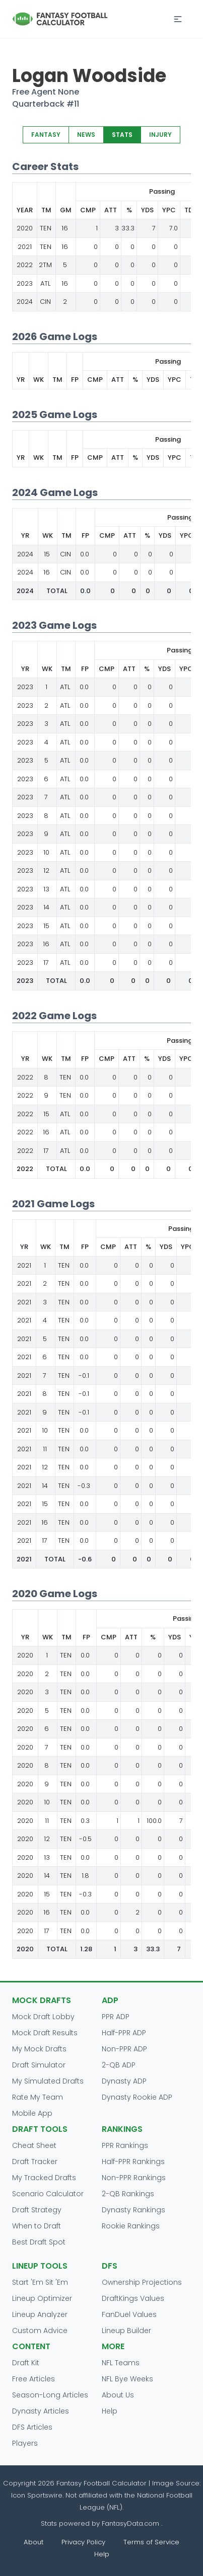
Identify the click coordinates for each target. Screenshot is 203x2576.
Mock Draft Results (45, 2033)
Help (109, 2411)
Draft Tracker (34, 2161)
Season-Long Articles (50, 2395)
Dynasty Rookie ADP (137, 2097)
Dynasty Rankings (133, 2210)
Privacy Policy (83, 2542)
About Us (118, 2395)
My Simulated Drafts (48, 2081)
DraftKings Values (133, 2298)
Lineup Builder (126, 2330)
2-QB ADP (119, 2065)
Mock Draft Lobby (43, 2017)
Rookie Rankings (131, 2226)
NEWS (86, 134)
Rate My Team (37, 2097)
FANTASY (45, 134)
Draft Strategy (36, 2210)
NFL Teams (121, 2363)
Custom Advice (39, 2330)
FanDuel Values (129, 2314)
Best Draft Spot (38, 2242)
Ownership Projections (142, 2282)
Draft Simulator (38, 2065)
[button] (178, 19)
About (33, 2542)
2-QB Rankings (128, 2194)
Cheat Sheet (34, 2145)
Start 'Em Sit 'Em (40, 2282)
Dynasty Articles (40, 2411)
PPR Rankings (125, 2145)
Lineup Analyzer (39, 2314)
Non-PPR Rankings (134, 2178)
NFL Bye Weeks (127, 2379)
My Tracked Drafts (44, 2178)
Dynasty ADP (124, 2081)
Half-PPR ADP (124, 2033)
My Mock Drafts (39, 2049)
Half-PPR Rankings (133, 2161)
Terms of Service (151, 2542)
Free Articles (33, 2379)
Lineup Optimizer (42, 2298)
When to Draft (36, 2226)
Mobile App (32, 2113)
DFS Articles (32, 2427)
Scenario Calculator (48, 2194)
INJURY (160, 134)
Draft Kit (25, 2363)
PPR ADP (115, 2017)
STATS (122, 134)
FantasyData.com (131, 2523)
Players (25, 2443)
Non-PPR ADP (124, 2049)
